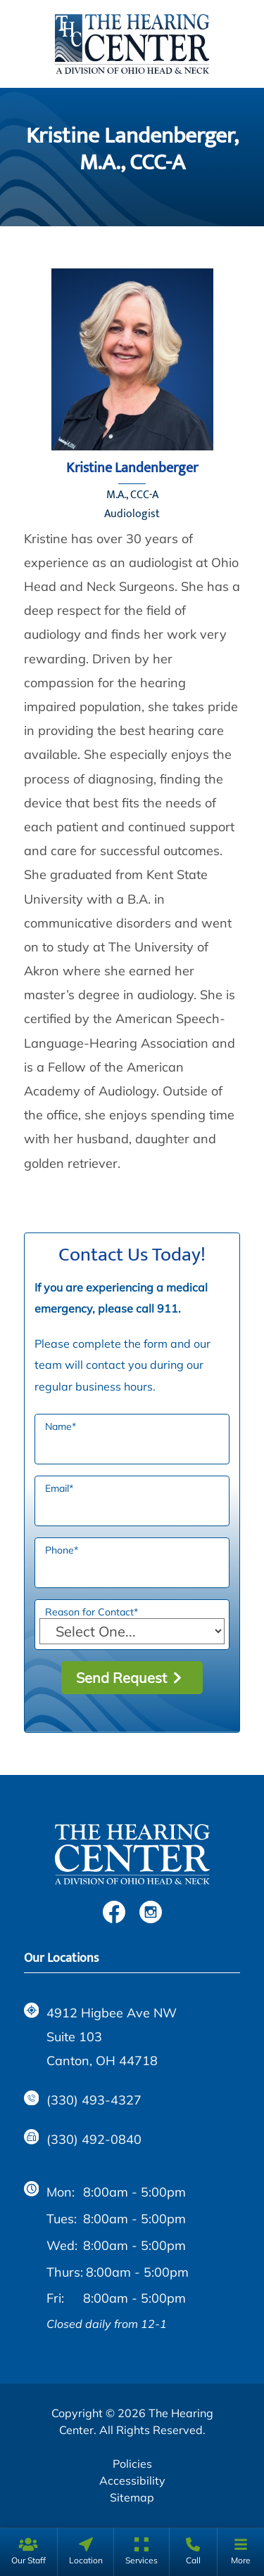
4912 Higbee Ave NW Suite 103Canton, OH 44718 (100, 2036)
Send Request (121, 1677)
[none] (28, 2552)
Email (59, 1488)
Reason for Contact (91, 1612)
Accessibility (132, 2480)
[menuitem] (28, 2552)
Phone (61, 1550)
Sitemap (132, 2497)
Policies (132, 2464)
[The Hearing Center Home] (132, 42)
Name (60, 1426)
